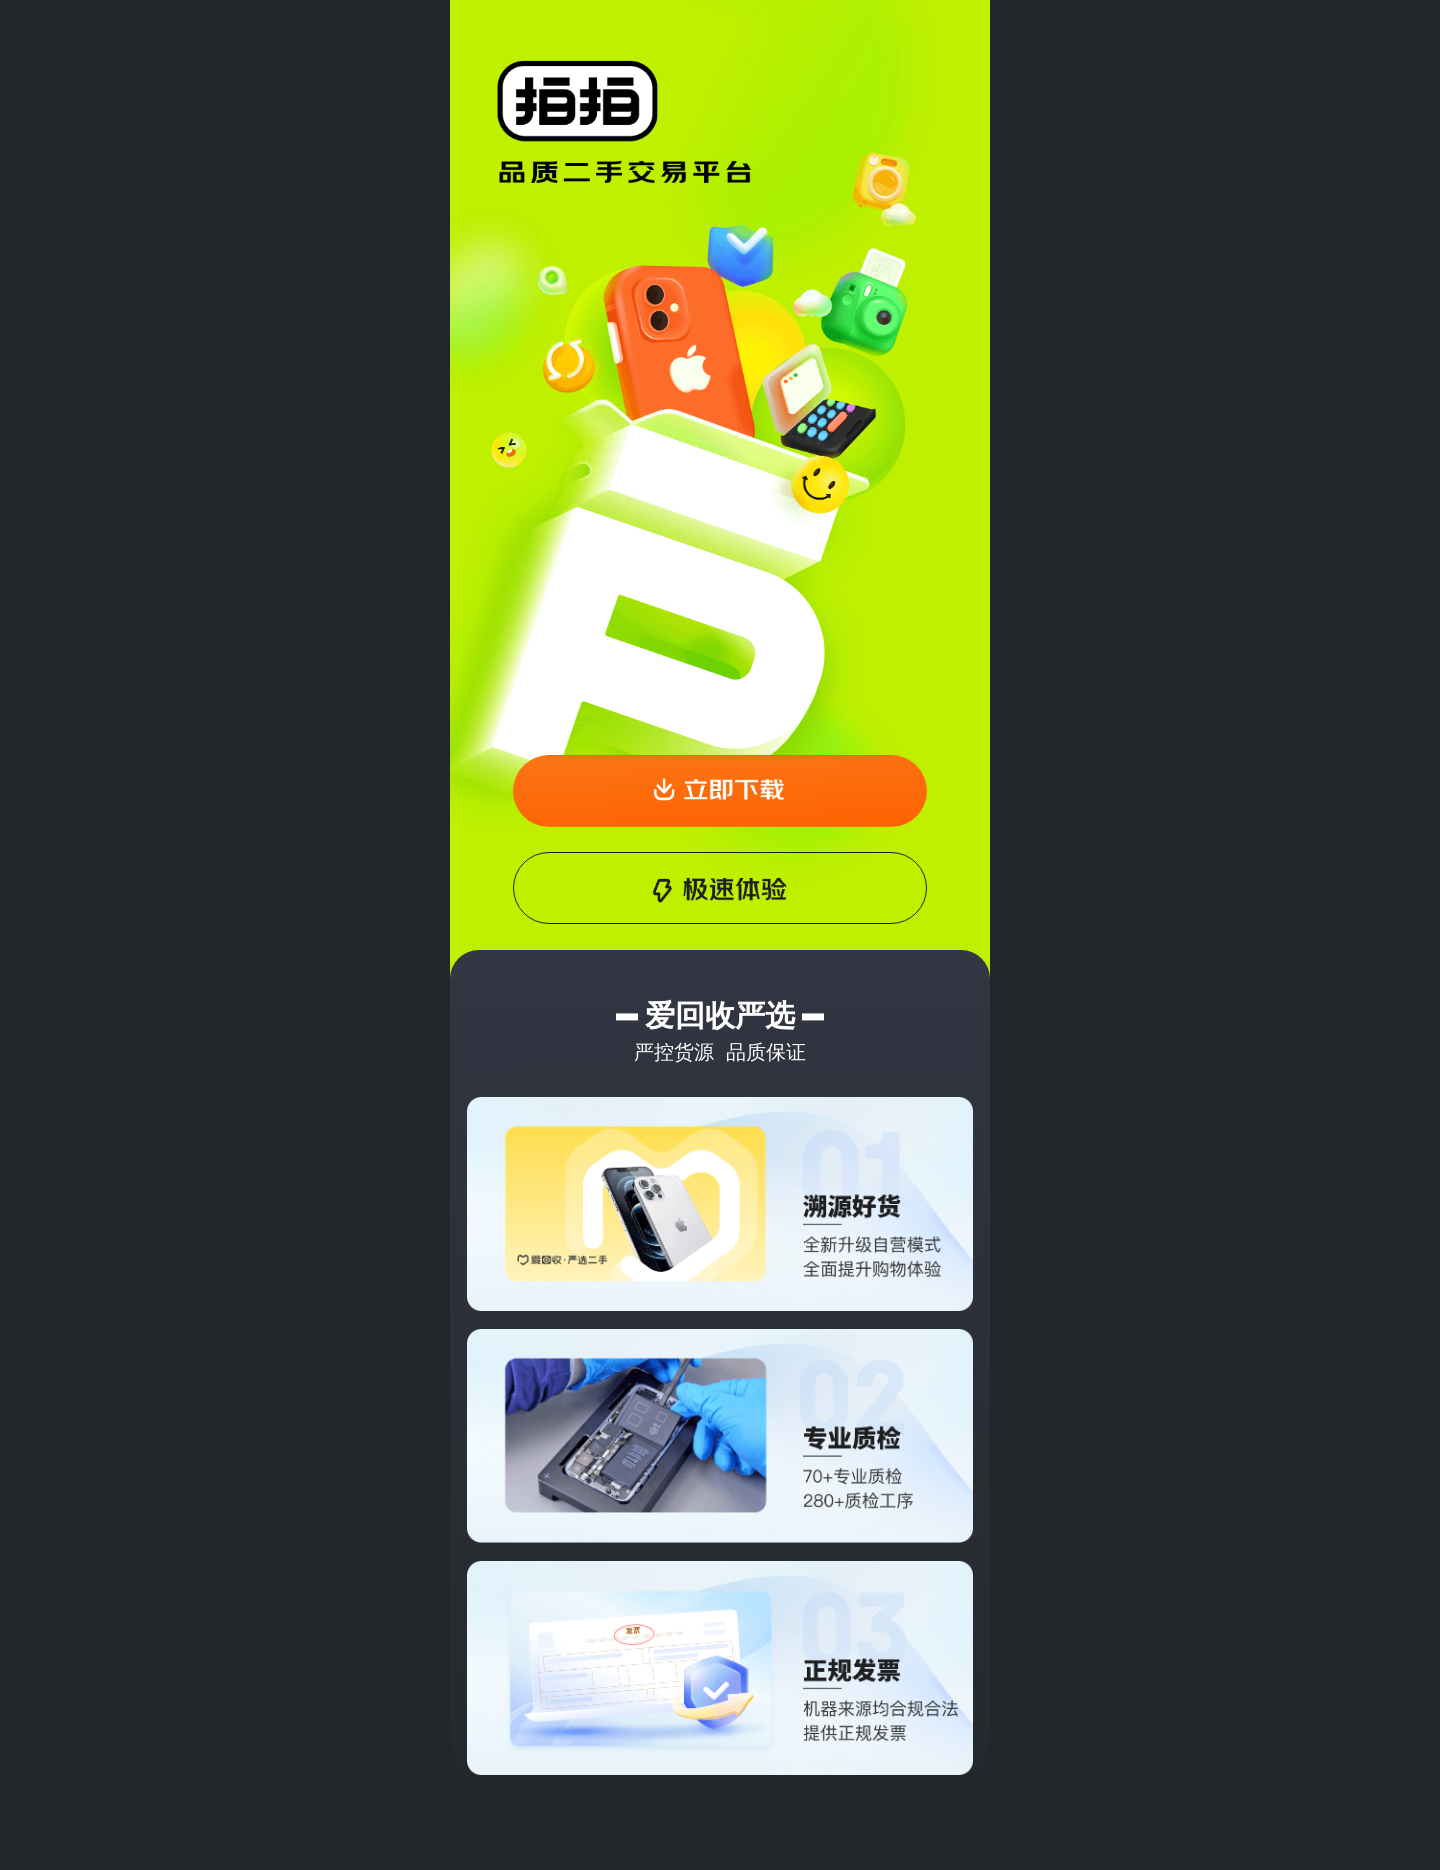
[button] (720, 791)
